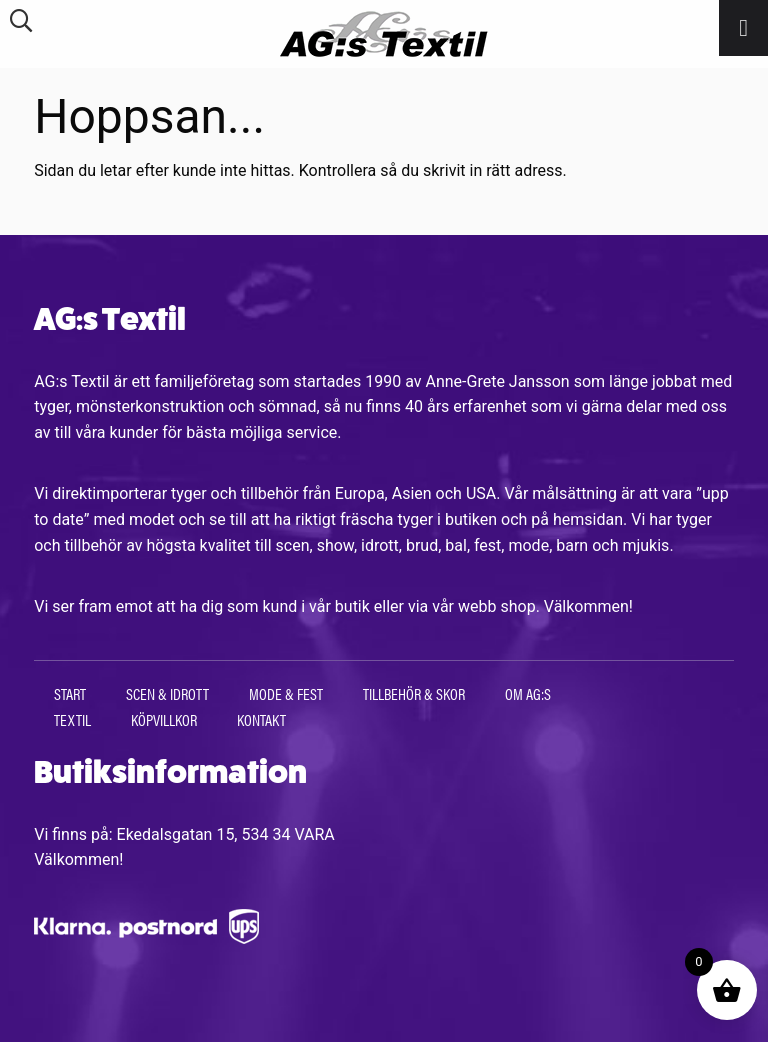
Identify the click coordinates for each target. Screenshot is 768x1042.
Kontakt (261, 719)
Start (70, 693)
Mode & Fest (286, 693)
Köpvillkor (164, 719)
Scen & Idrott (167, 693)
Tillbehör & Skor (414, 693)
